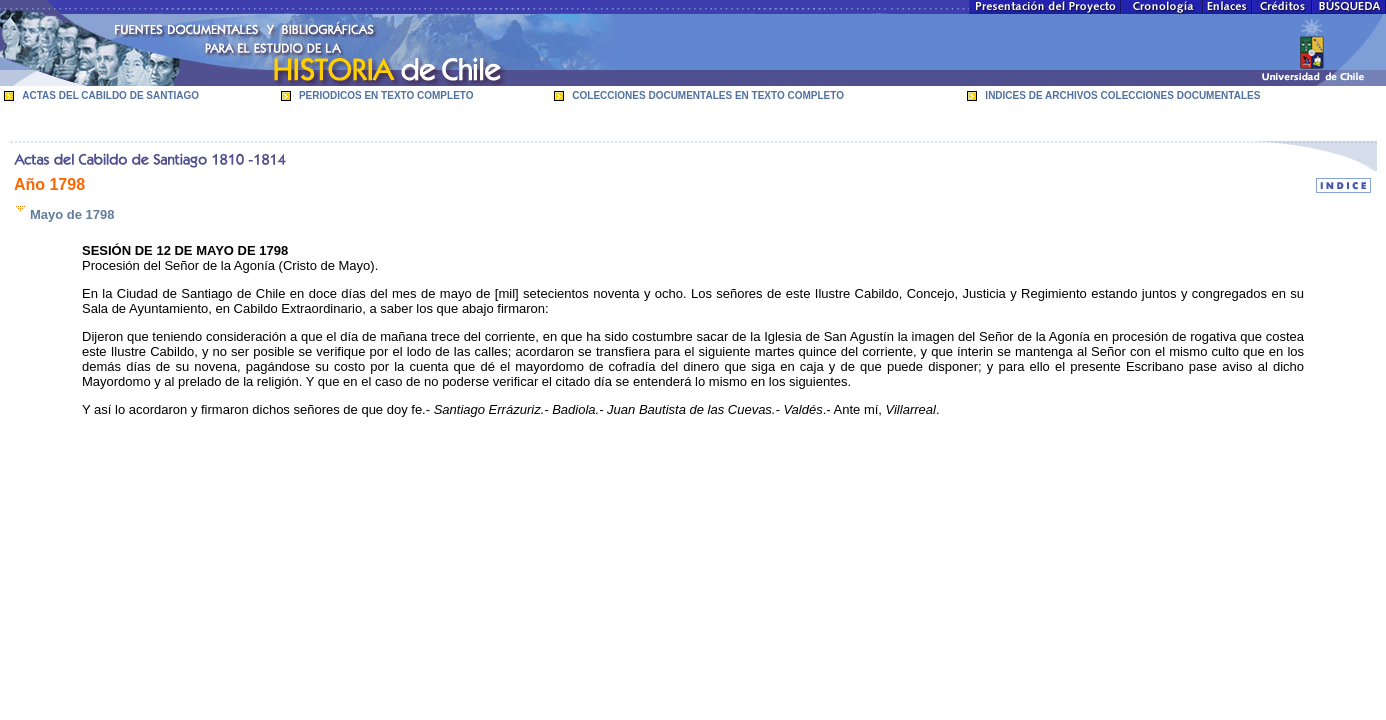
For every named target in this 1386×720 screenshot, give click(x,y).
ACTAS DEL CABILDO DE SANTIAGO (110, 95)
